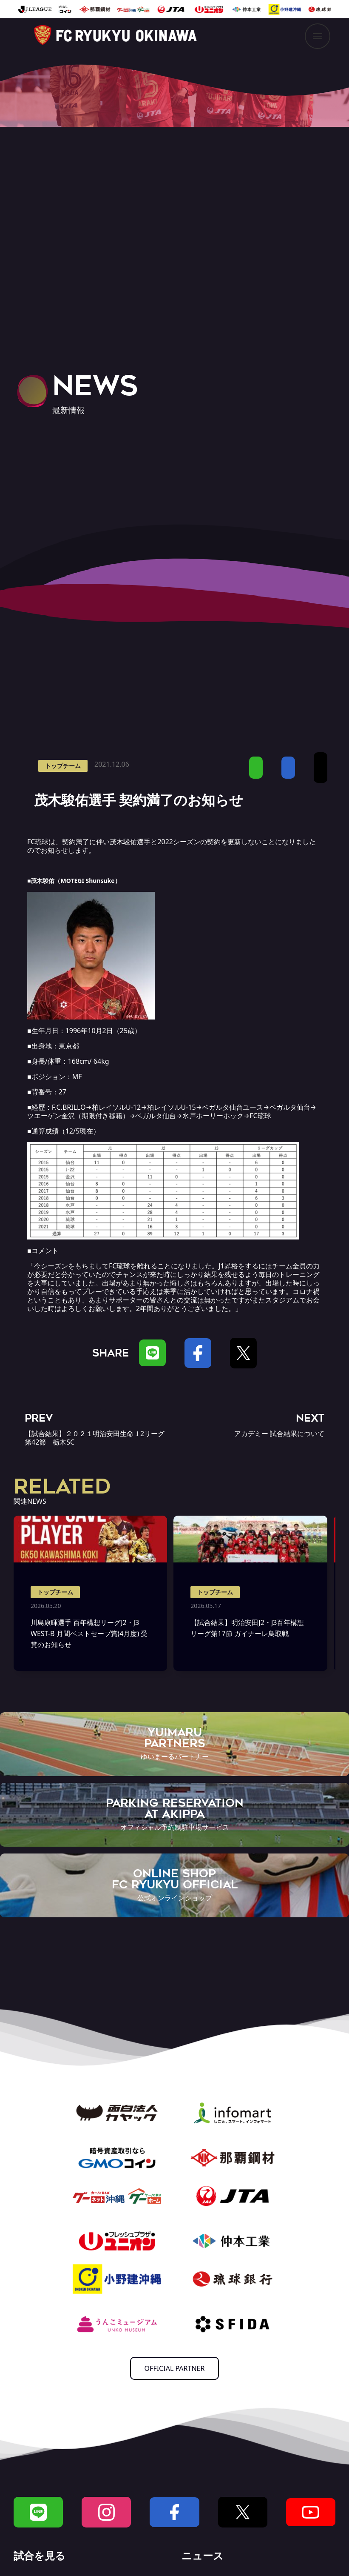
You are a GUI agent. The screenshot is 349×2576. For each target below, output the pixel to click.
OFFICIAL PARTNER (175, 2368)
